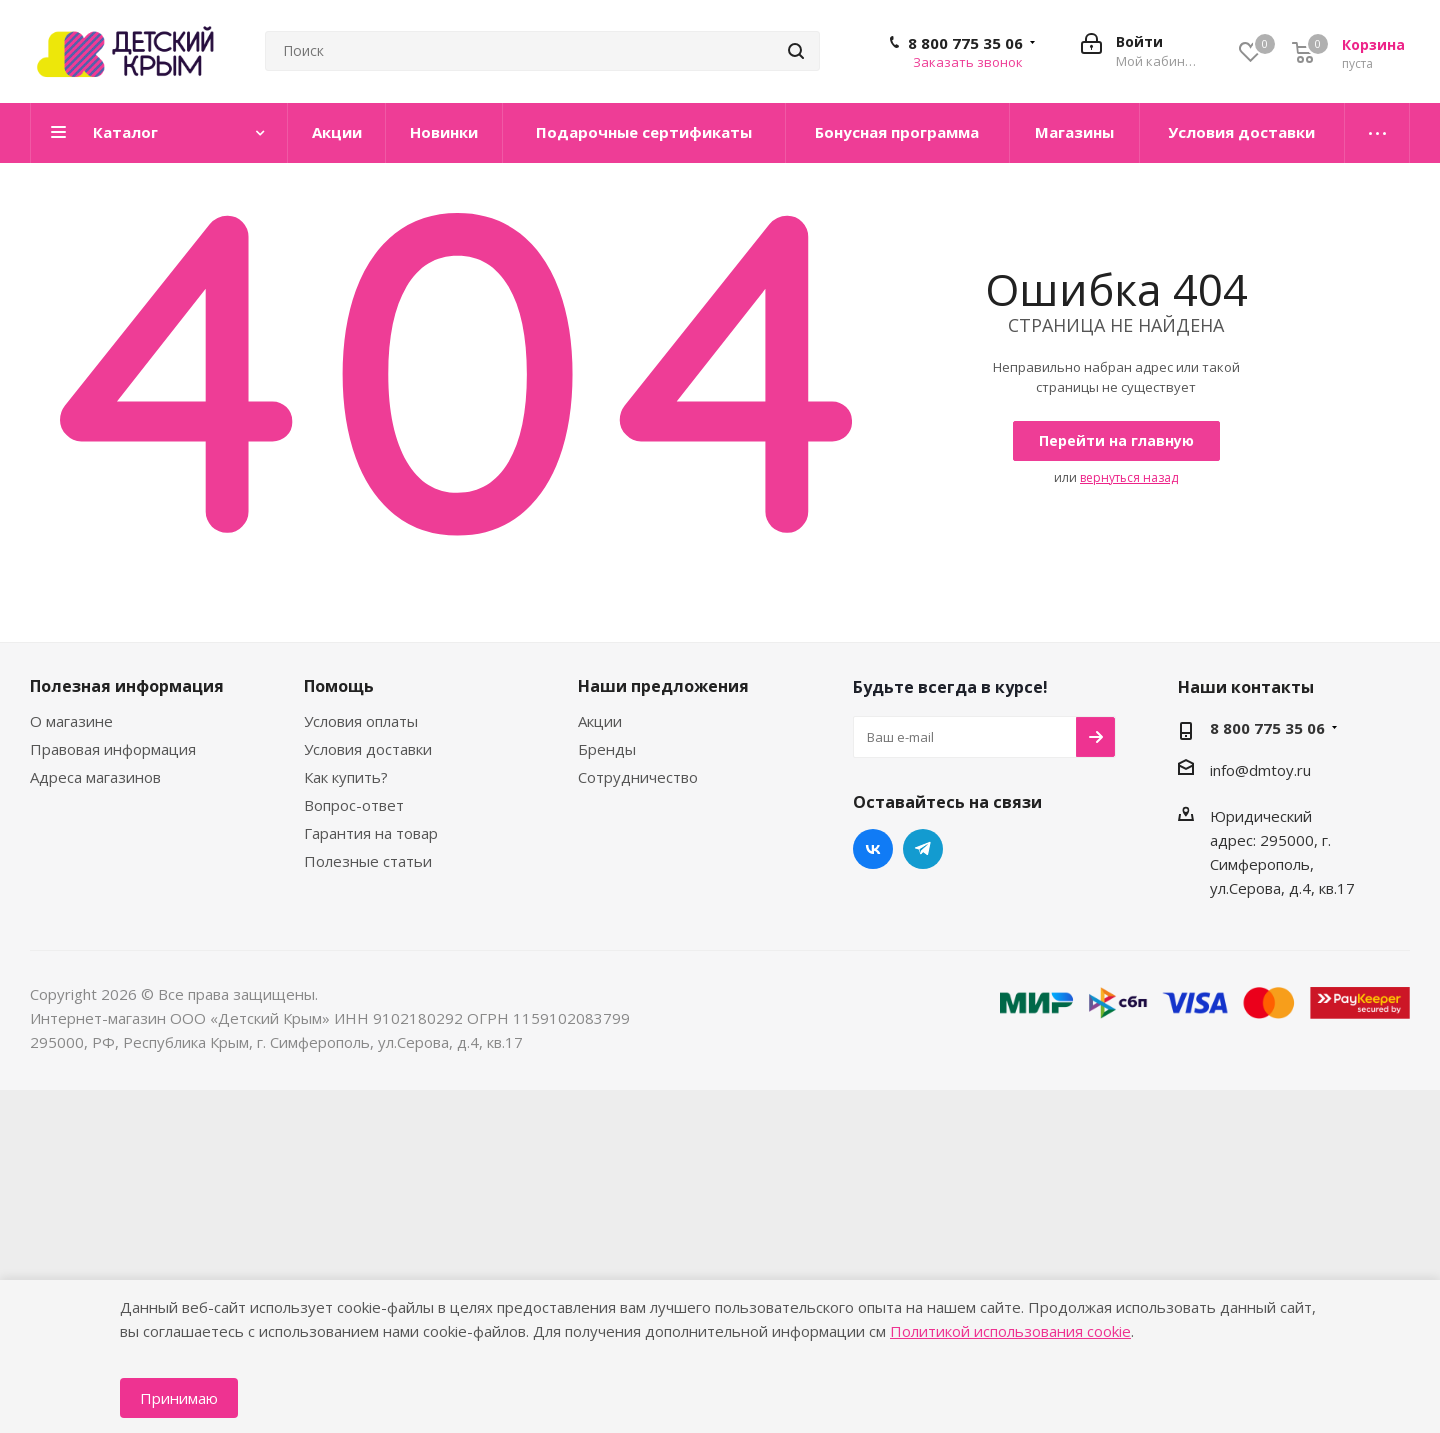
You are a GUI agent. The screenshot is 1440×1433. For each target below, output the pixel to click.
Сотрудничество (638, 777)
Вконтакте (873, 849)
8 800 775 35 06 (965, 43)
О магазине (71, 721)
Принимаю (179, 1398)
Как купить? (346, 777)
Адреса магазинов (95, 777)
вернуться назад (1129, 477)
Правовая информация (113, 749)
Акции (600, 721)
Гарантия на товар (371, 833)
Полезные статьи (368, 861)
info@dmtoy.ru (1260, 770)
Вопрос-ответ (354, 805)
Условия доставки (368, 749)
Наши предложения (663, 686)
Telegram (923, 849)
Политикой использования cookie (1010, 1331)
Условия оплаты (361, 721)
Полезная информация (127, 686)
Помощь (339, 686)
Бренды (607, 749)
